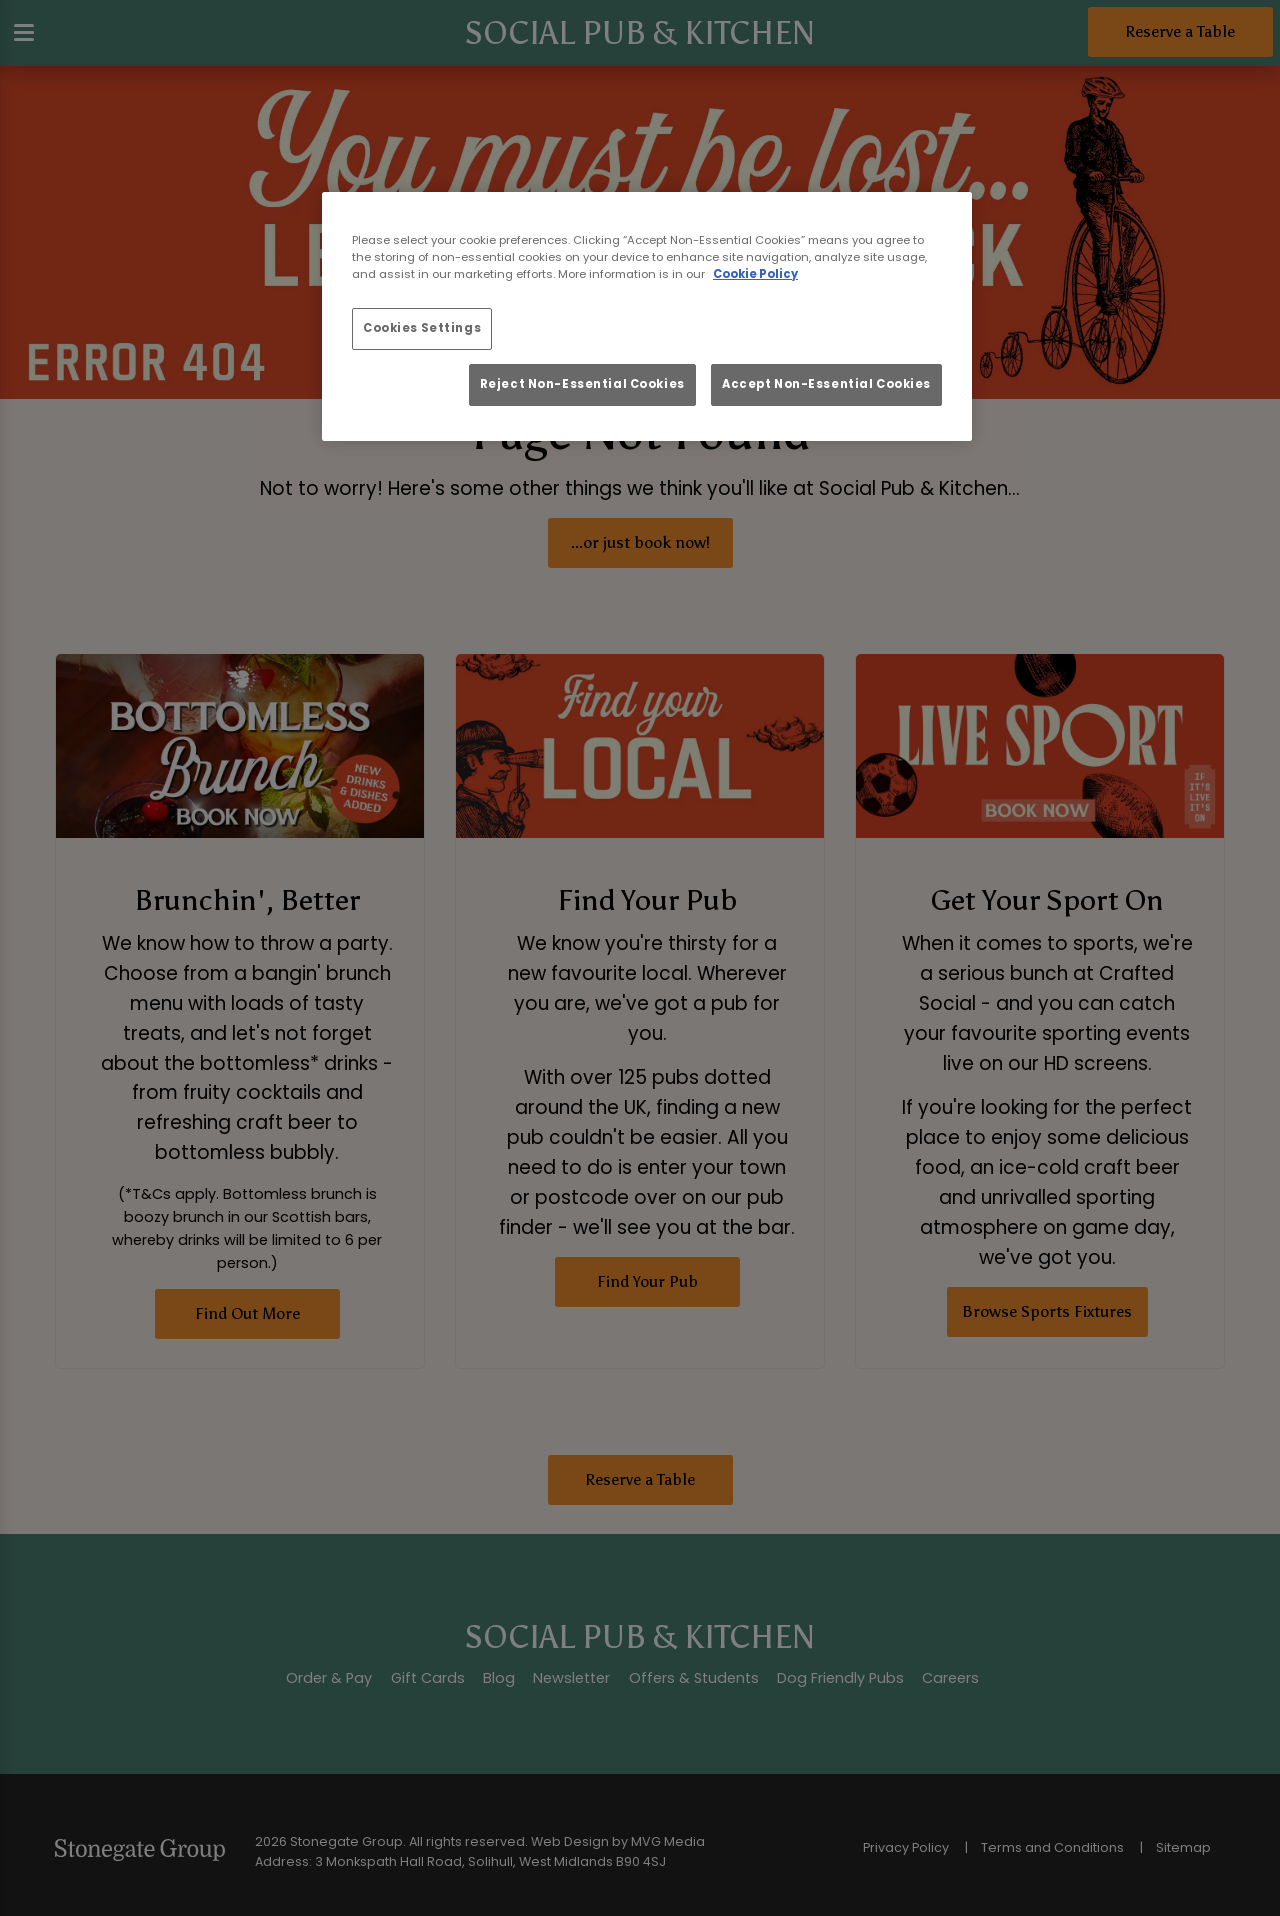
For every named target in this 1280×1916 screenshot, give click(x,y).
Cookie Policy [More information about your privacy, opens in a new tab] (755, 274)
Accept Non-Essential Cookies (826, 384)
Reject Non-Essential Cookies (582, 384)
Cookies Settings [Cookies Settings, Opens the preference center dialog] (422, 328)
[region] (647, 317)
